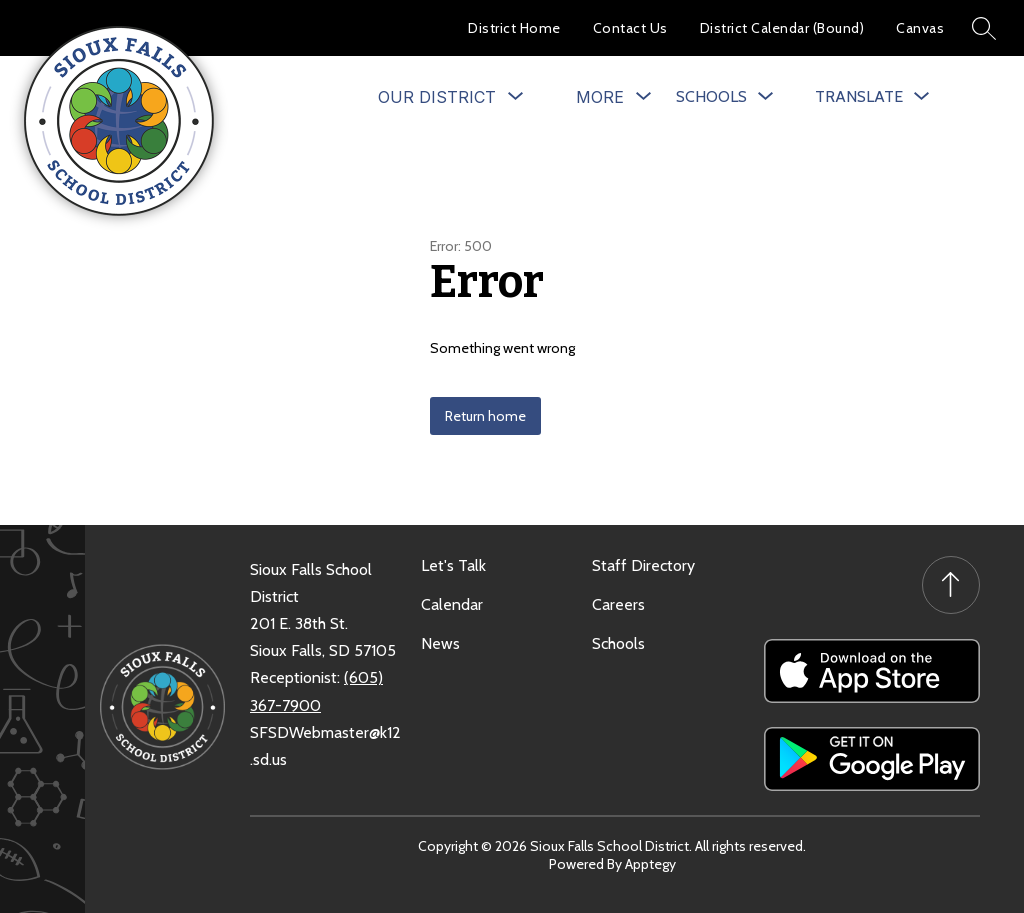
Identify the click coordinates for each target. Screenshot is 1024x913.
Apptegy (650, 864)
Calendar (452, 604)
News (440, 643)
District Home (514, 28)
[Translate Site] (872, 96)
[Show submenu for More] (600, 97)
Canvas (920, 28)
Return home (485, 416)
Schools (618, 643)
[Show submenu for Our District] (437, 97)
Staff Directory (643, 565)
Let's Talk (453, 565)
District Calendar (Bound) (782, 28)
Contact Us (630, 28)
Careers (618, 604)
